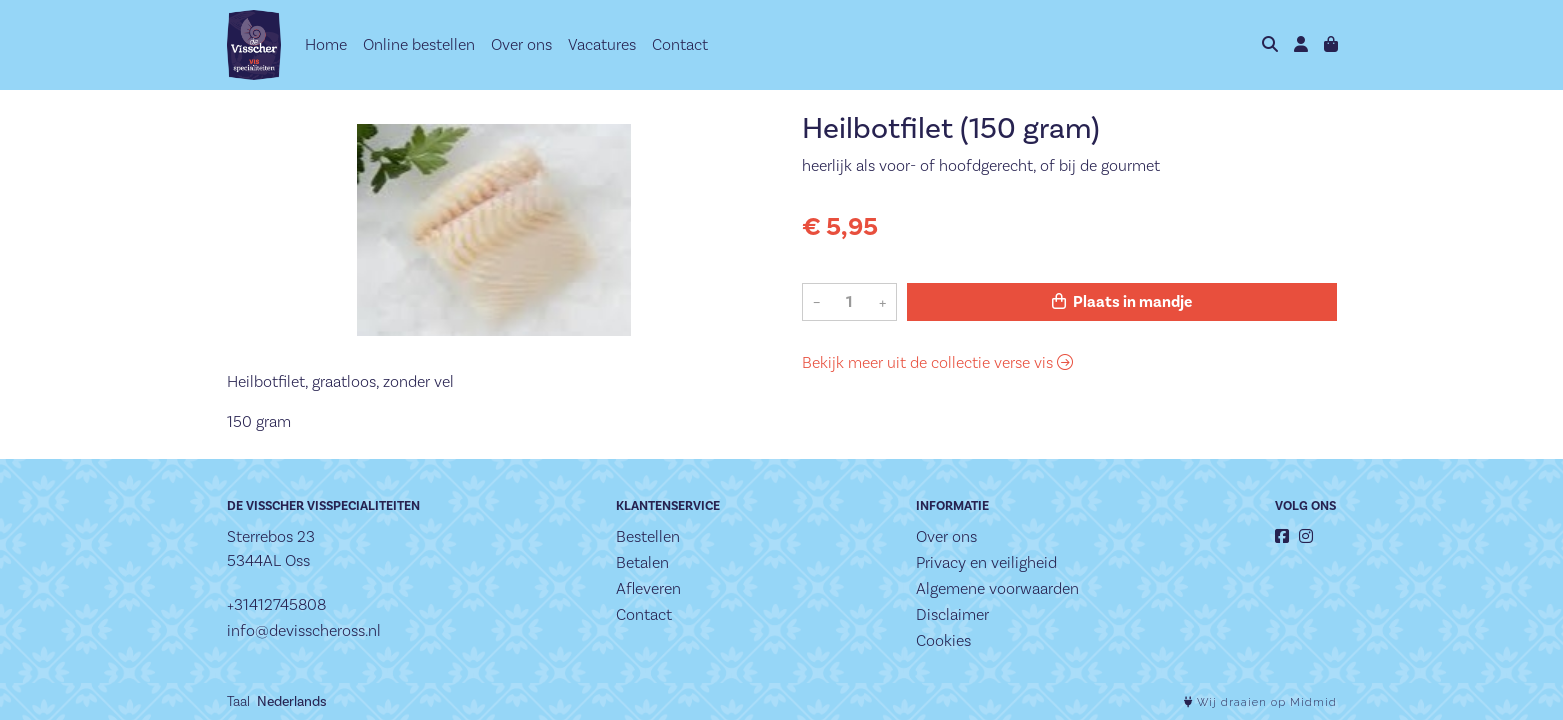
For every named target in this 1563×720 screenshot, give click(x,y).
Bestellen (648, 536)
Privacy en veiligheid (986, 562)
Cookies (943, 640)
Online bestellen (419, 44)
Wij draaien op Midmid (1260, 702)
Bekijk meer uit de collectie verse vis (937, 362)
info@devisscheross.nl (304, 630)
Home (326, 44)
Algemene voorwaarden (997, 588)
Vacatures (602, 44)
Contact (680, 44)
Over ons (521, 44)
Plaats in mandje (1122, 302)
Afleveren (648, 588)
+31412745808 (276, 604)
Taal (238, 701)
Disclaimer (952, 614)
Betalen (642, 562)
